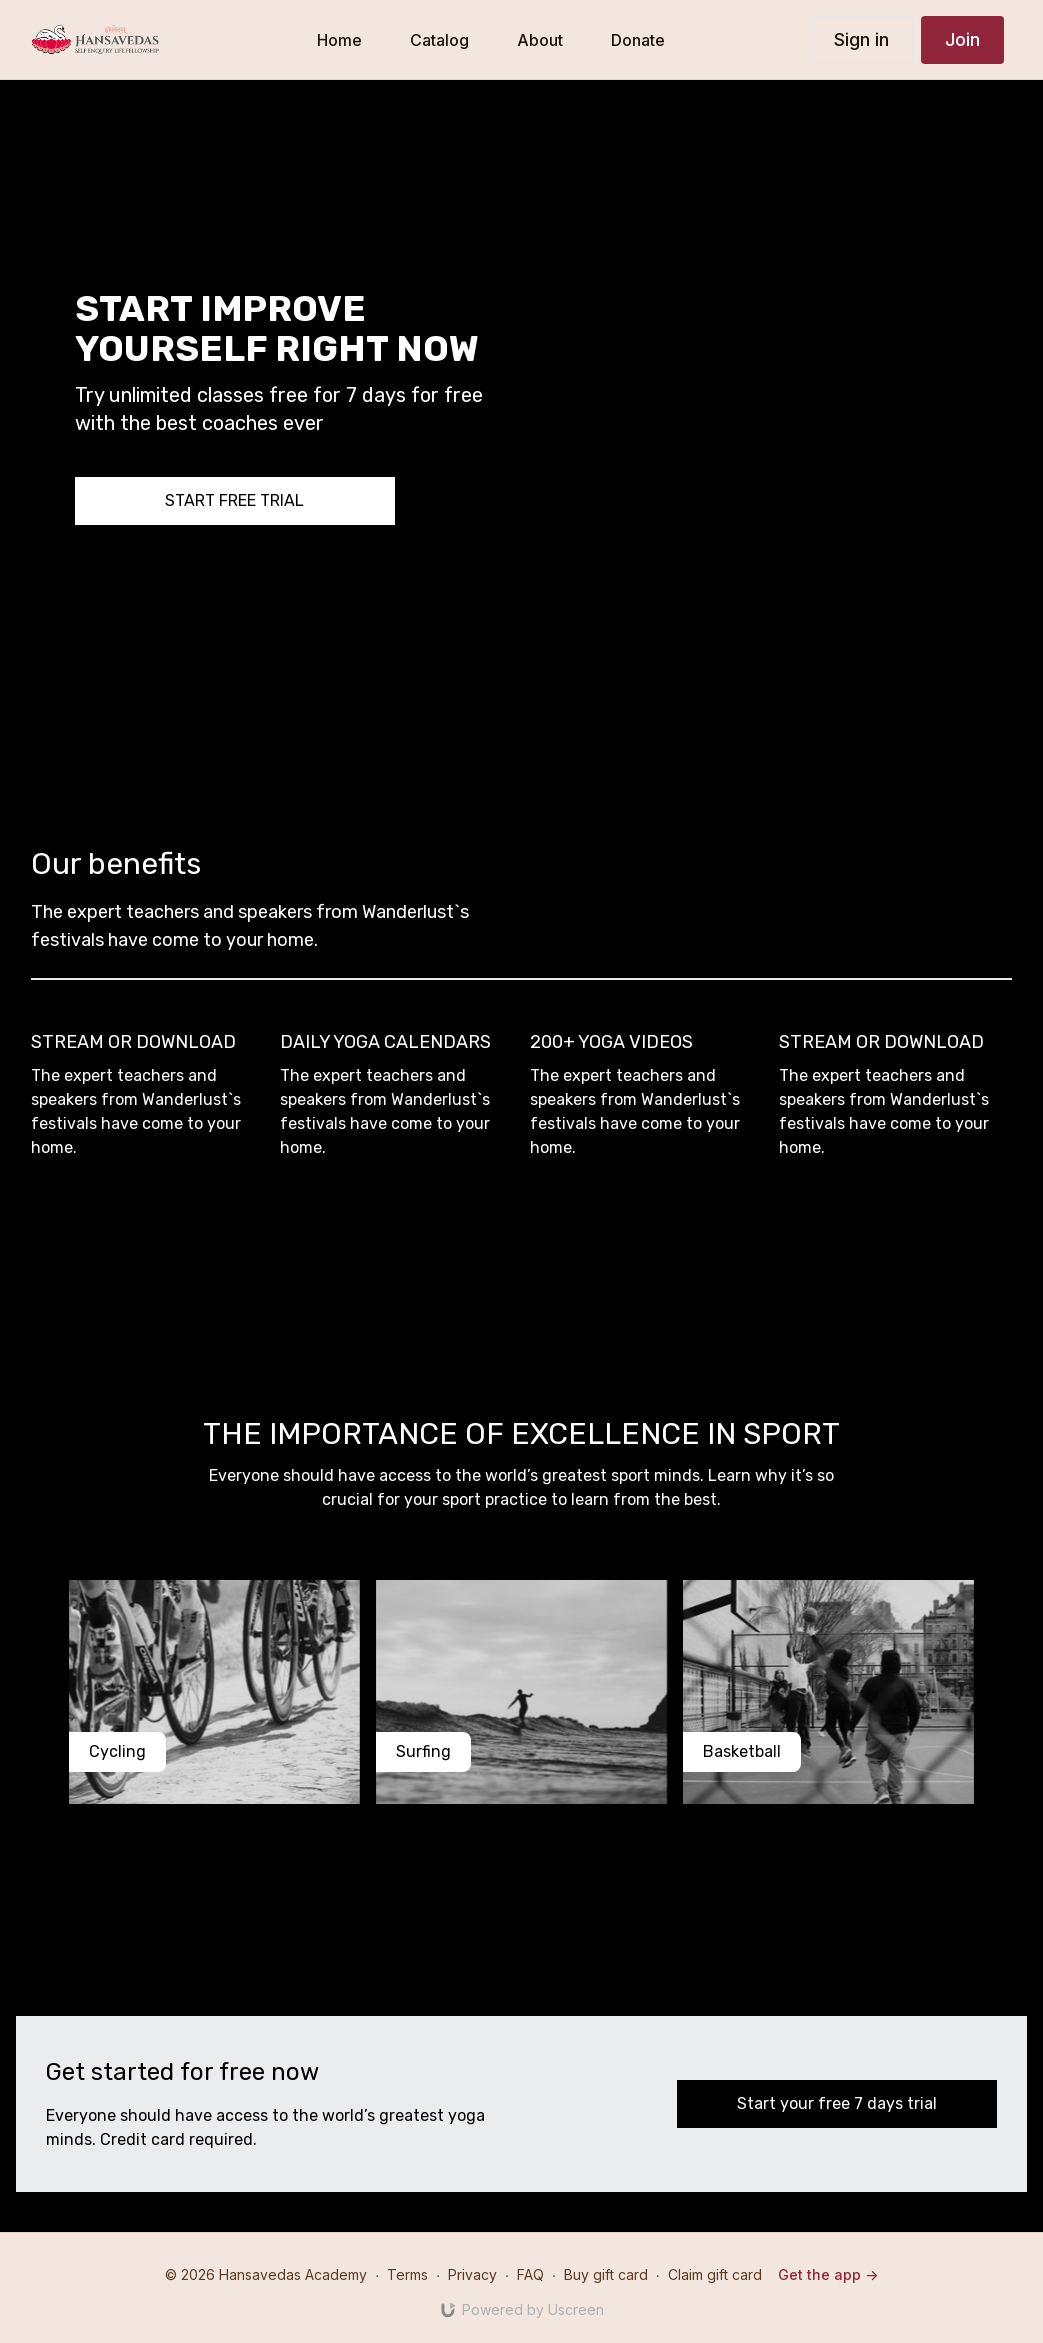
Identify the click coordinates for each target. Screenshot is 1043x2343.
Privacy (472, 2274)
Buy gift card (606, 2274)
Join (962, 39)
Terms (407, 2274)
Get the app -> (828, 2274)
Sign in (861, 39)
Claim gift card (715, 2274)
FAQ (530, 2274)
